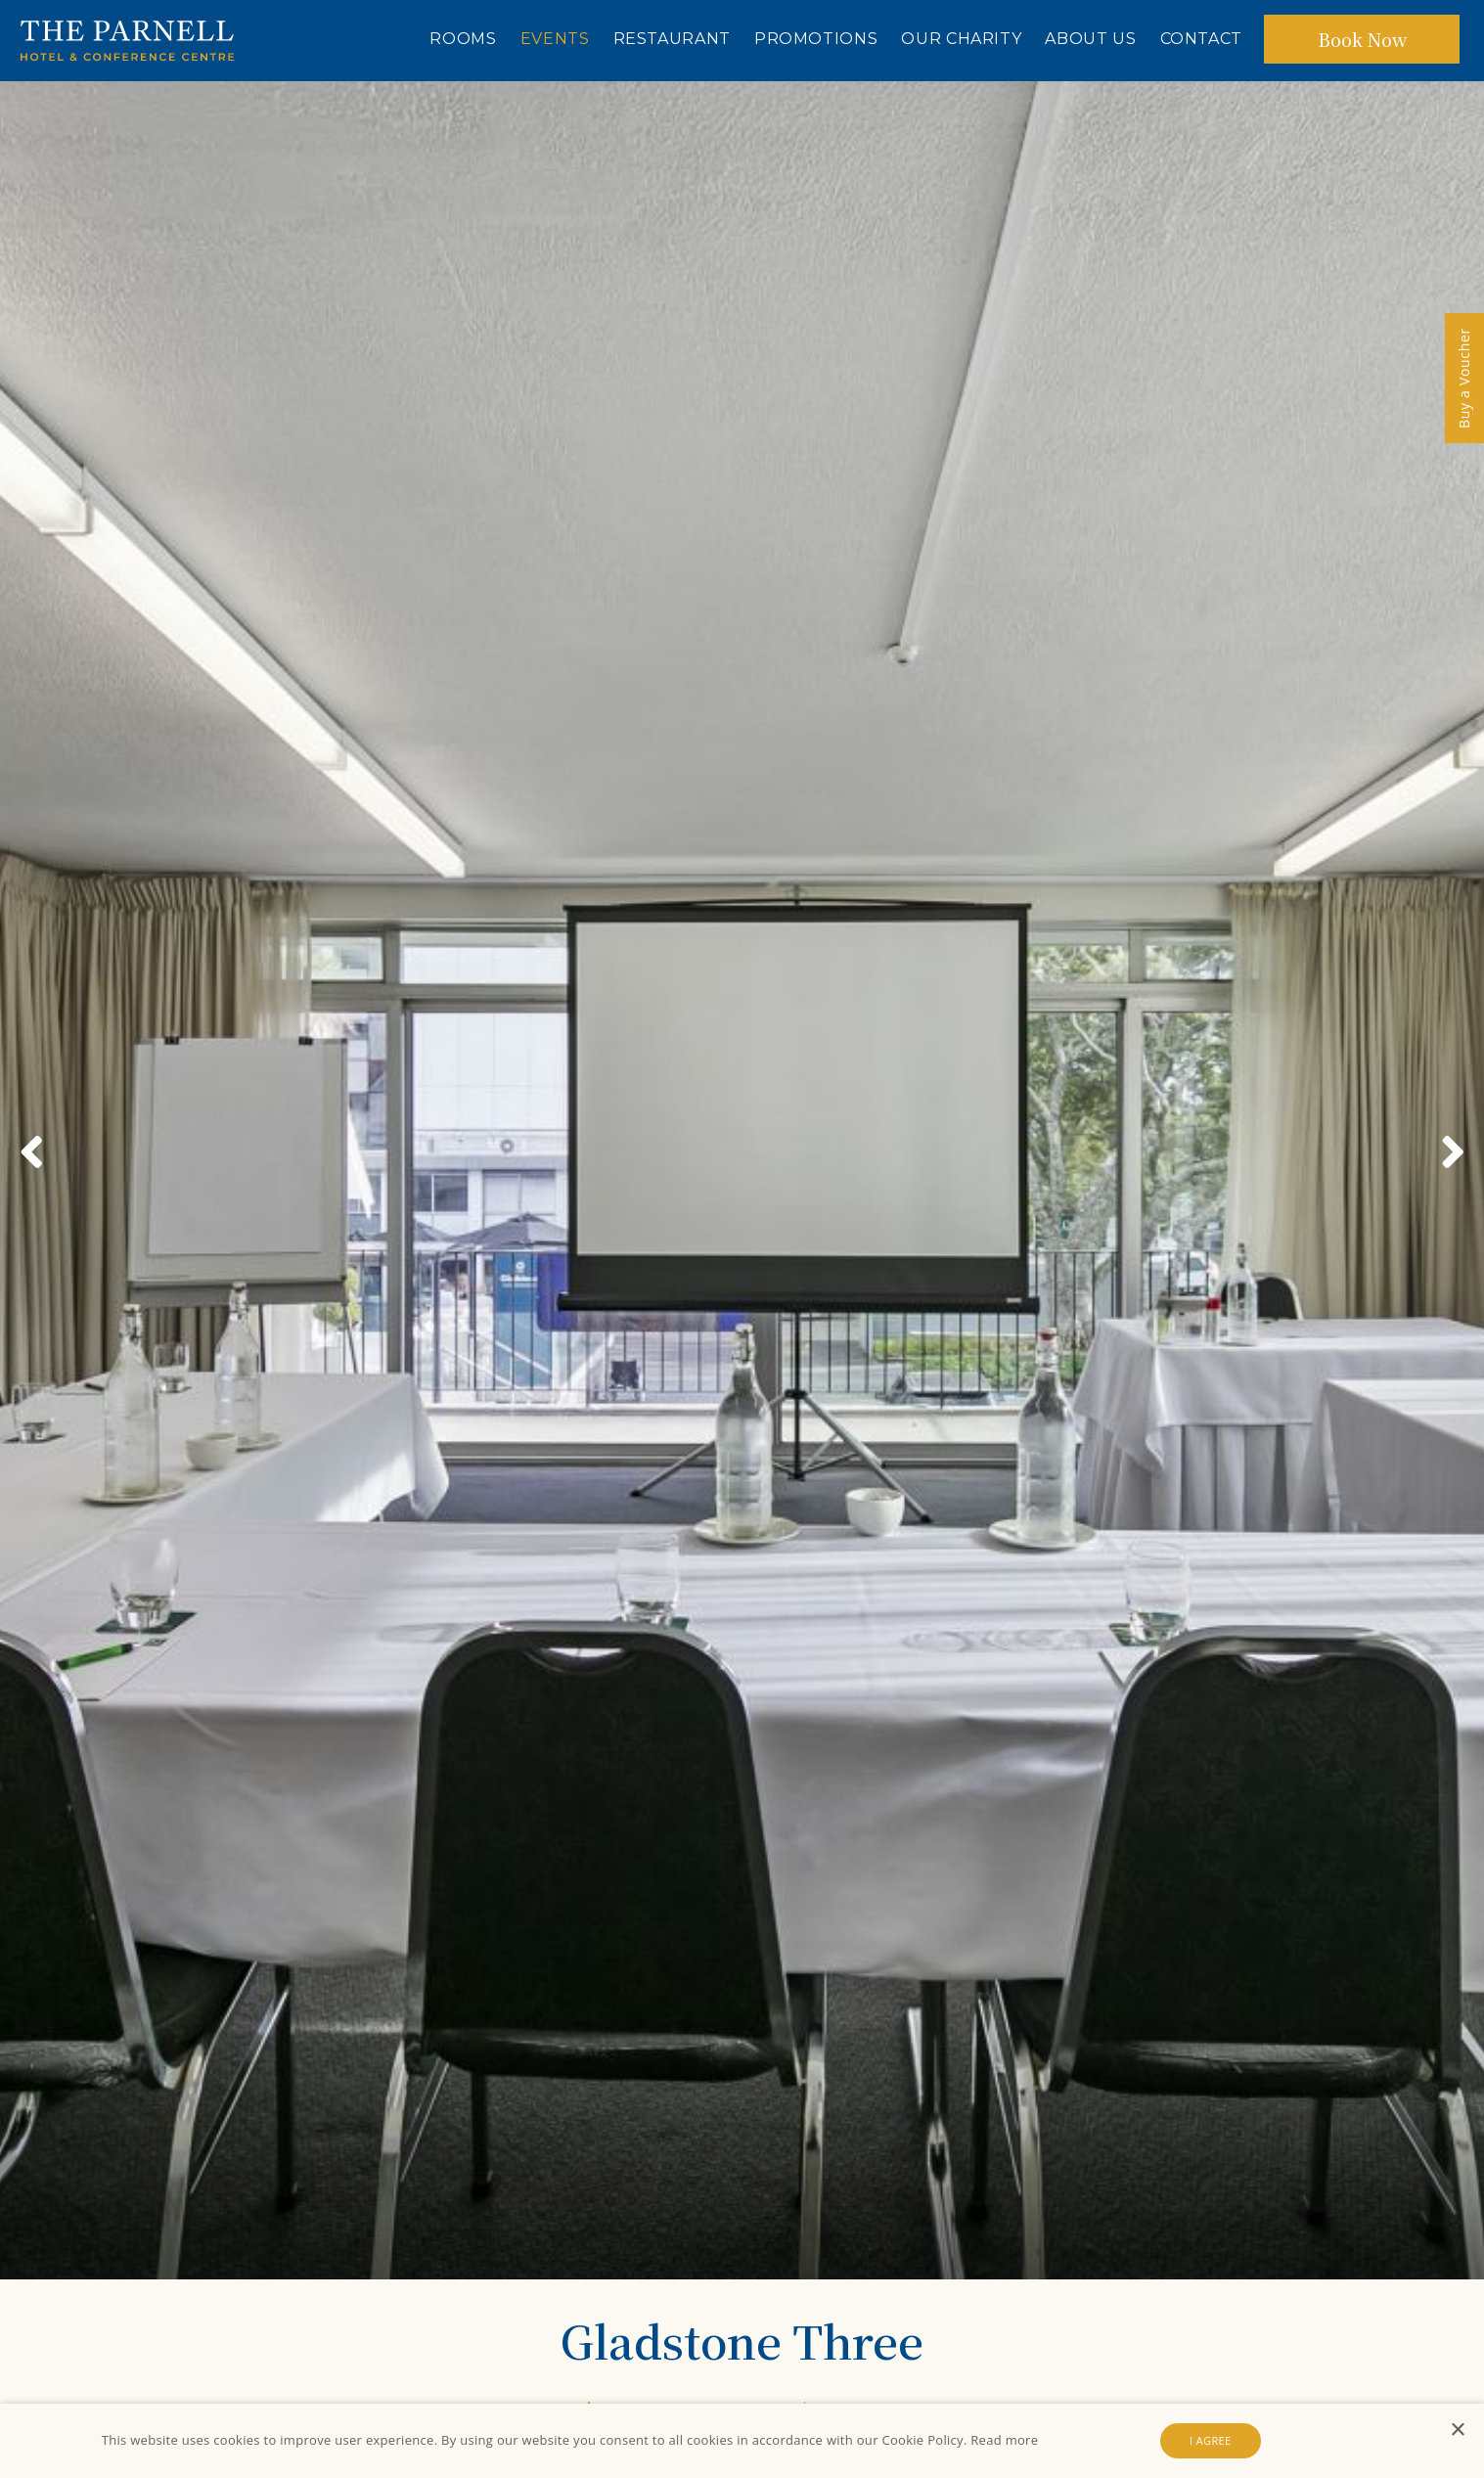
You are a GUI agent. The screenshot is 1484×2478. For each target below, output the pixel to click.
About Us (1090, 38)
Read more (1004, 2440)
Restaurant (672, 38)
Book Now (1362, 39)
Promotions (815, 38)
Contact (1201, 38)
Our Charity (961, 38)
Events (555, 38)
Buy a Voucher (1464, 378)
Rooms (462, 38)
